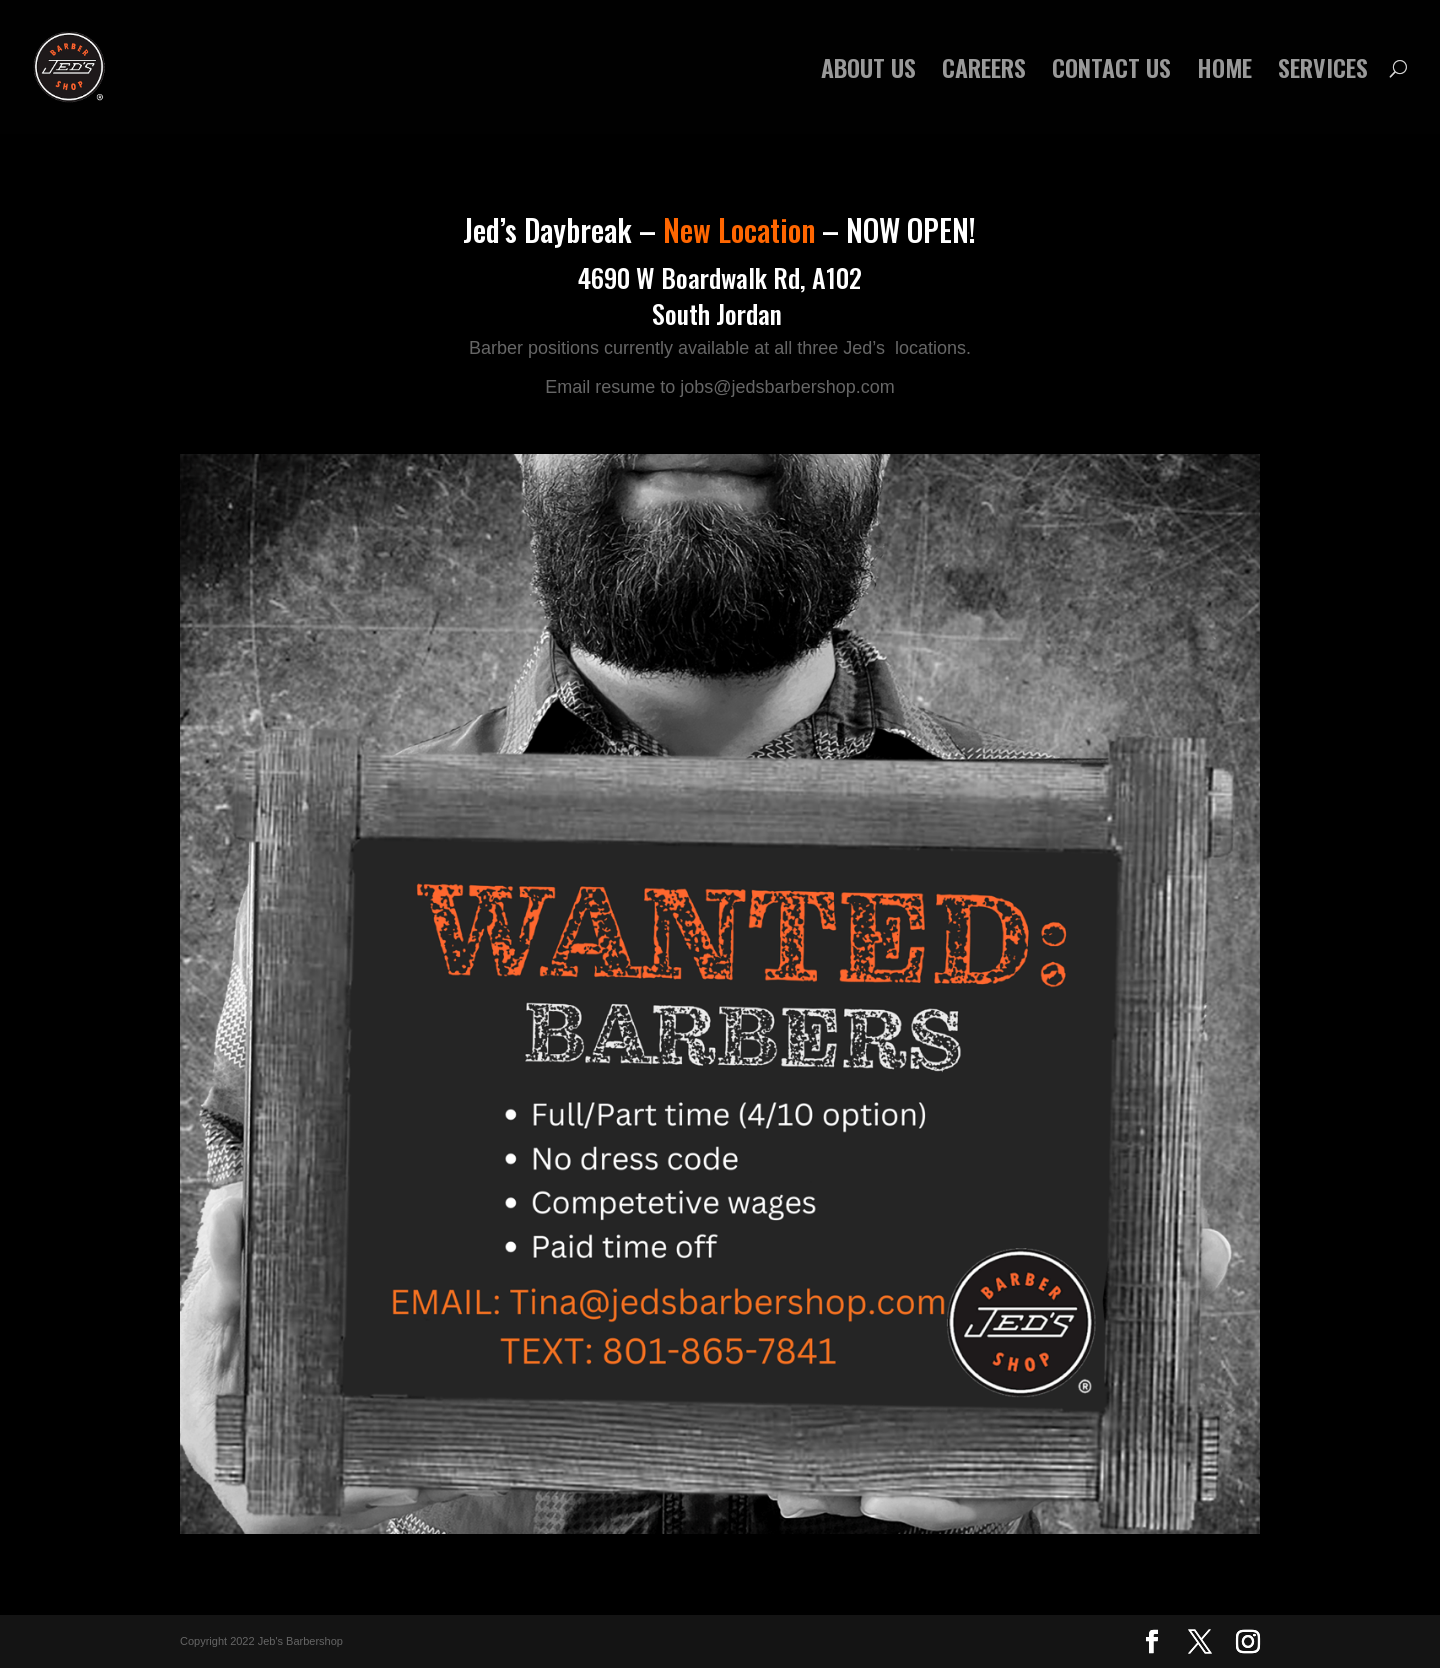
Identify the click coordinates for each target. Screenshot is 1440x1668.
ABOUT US (868, 72)
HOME (1224, 72)
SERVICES (1323, 72)
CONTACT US (1111, 72)
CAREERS (984, 72)
